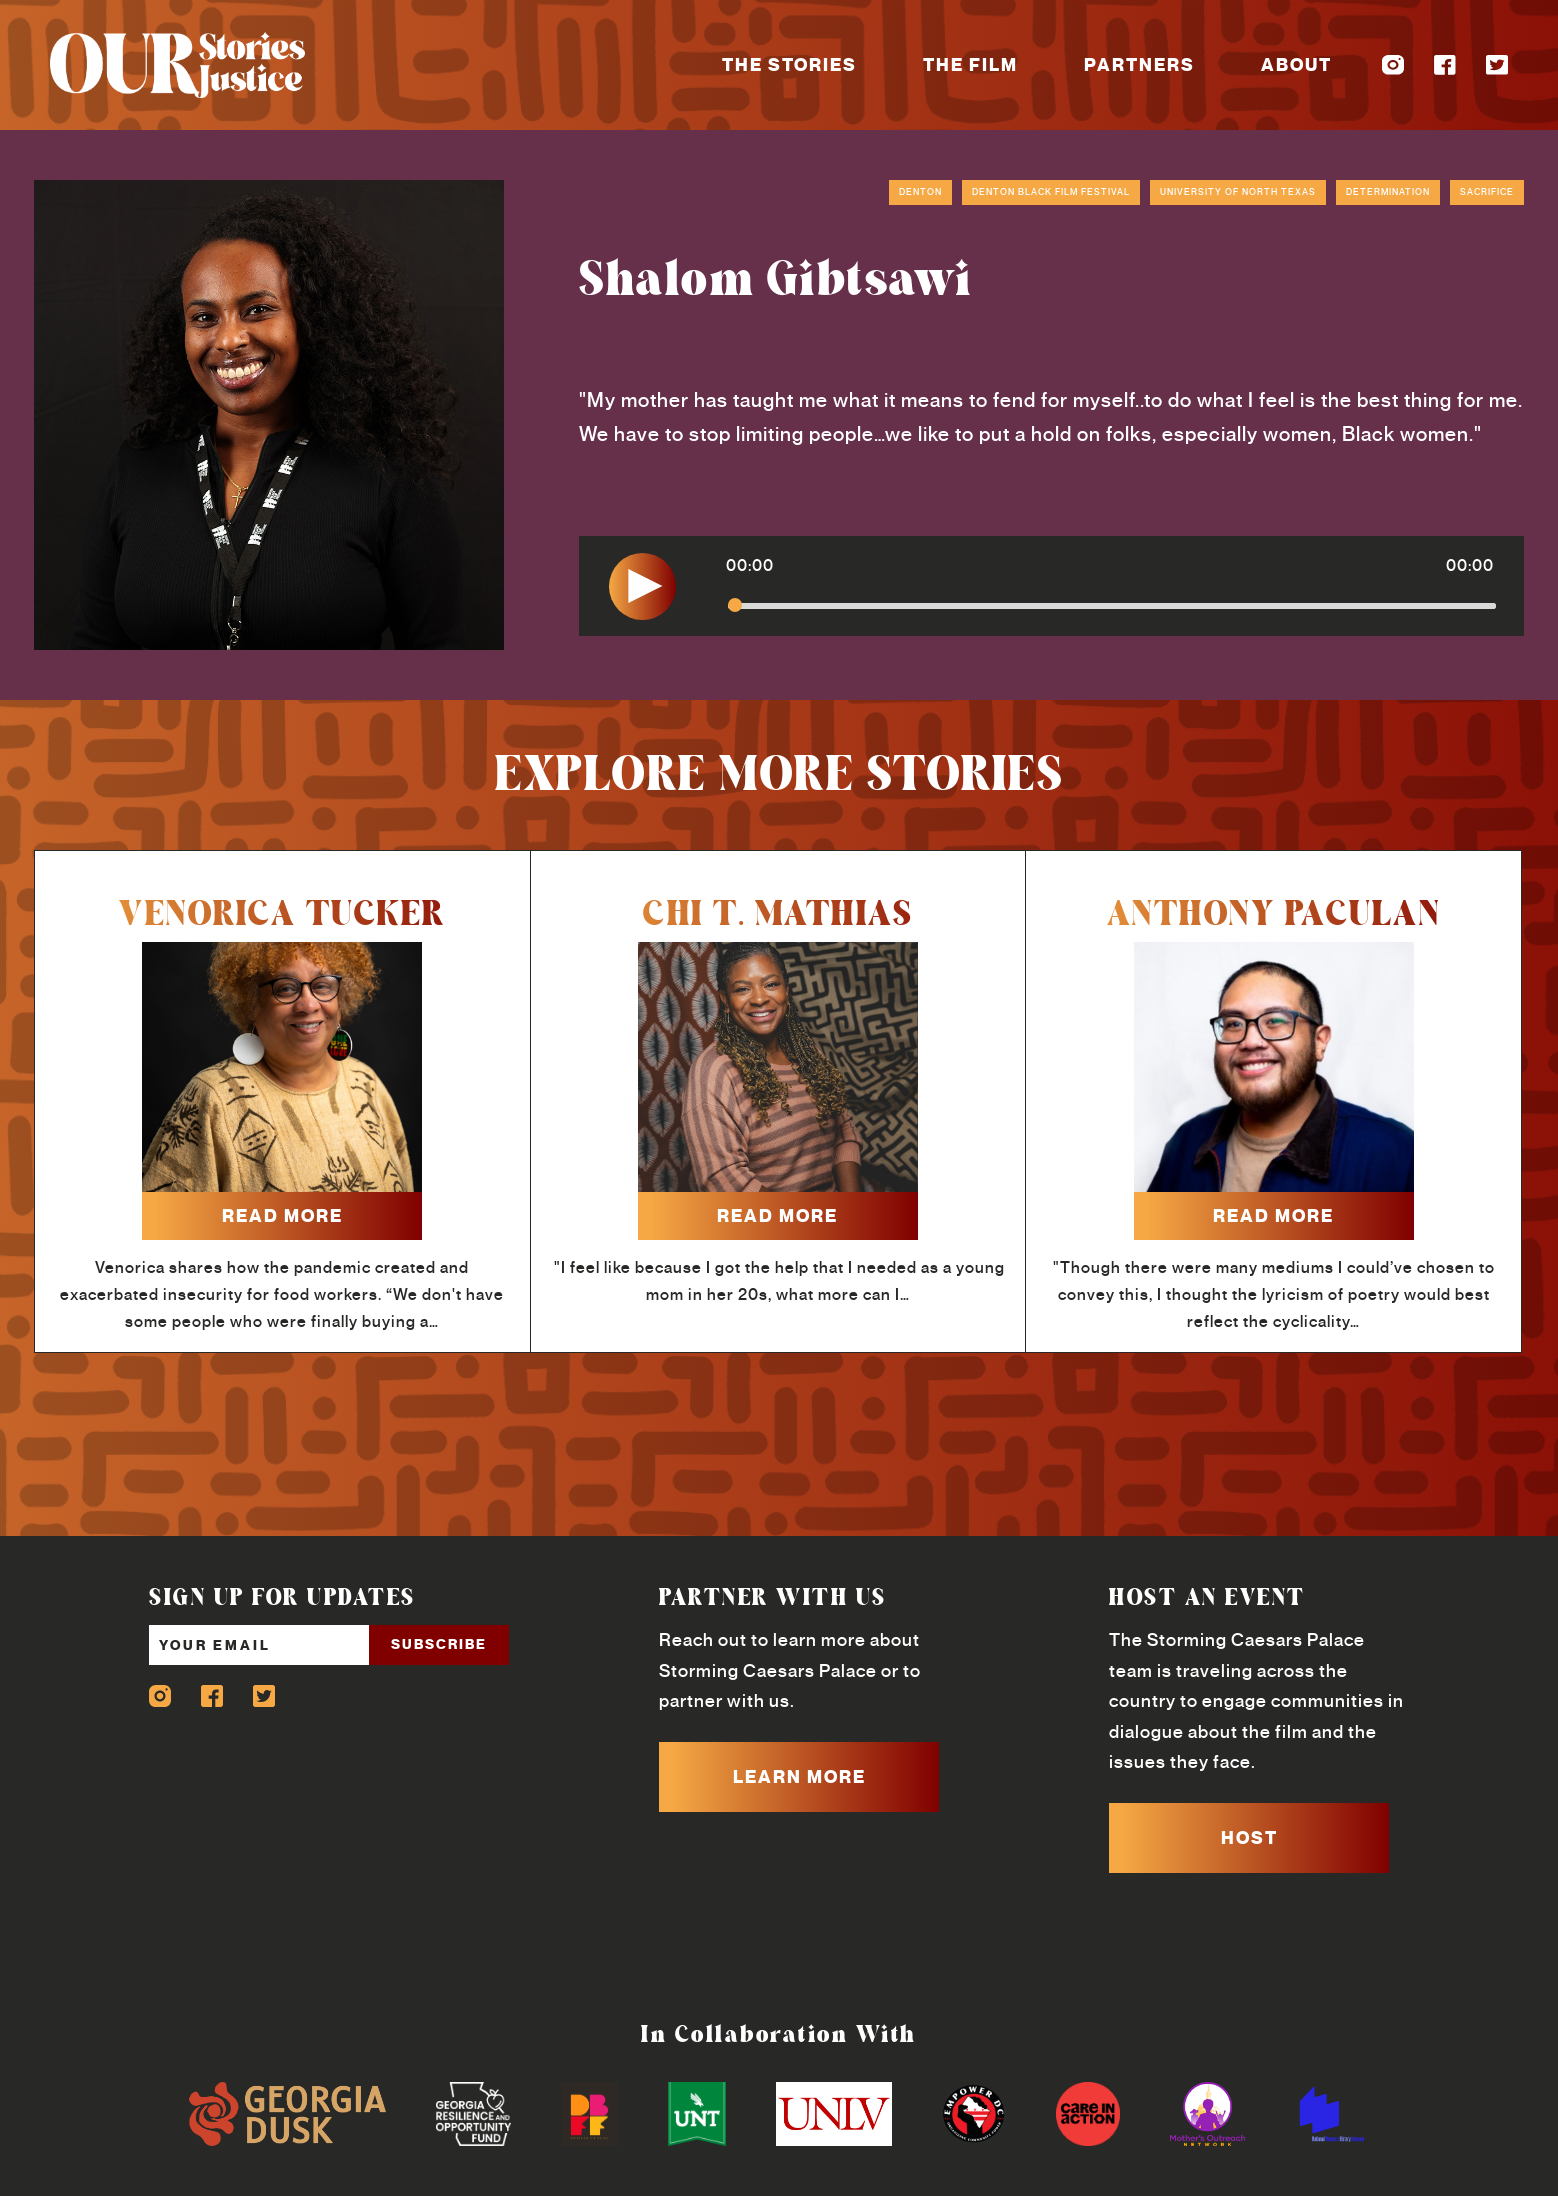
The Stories (789, 65)
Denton (920, 192)
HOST (1249, 1838)
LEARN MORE (799, 1777)
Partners (1139, 65)
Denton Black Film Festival (1051, 192)
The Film (970, 65)
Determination (1388, 192)
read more (282, 1216)
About (1296, 65)
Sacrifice (1487, 192)
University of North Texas (1238, 192)
